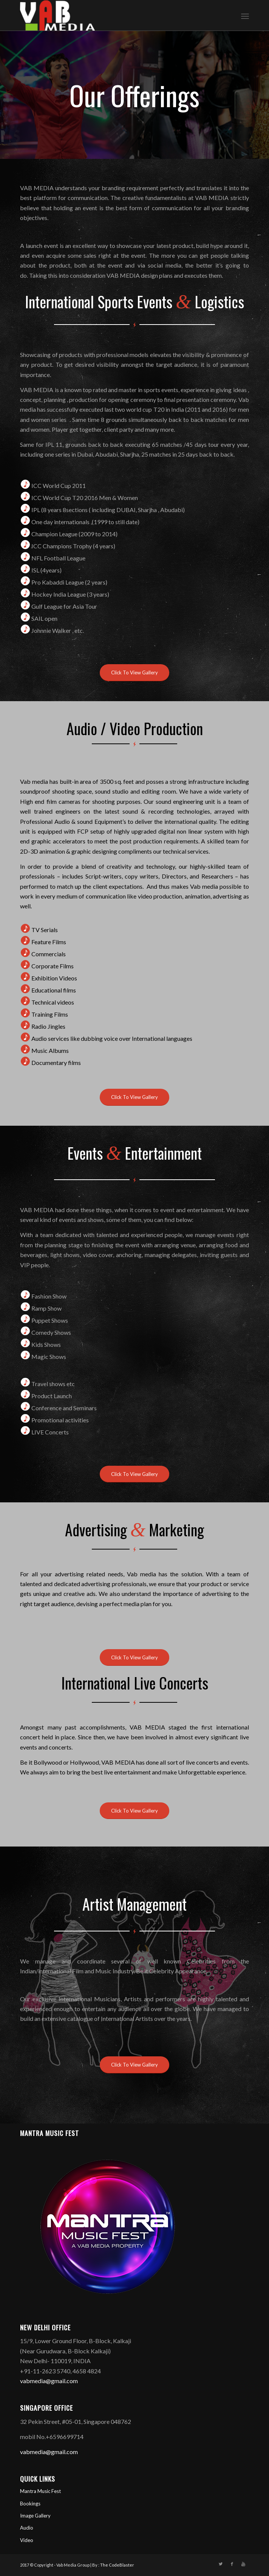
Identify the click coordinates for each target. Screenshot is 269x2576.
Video (26, 2540)
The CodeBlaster (117, 2564)
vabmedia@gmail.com (49, 2380)
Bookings (30, 2504)
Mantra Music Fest (40, 2491)
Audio (26, 2528)
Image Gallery (35, 2516)
